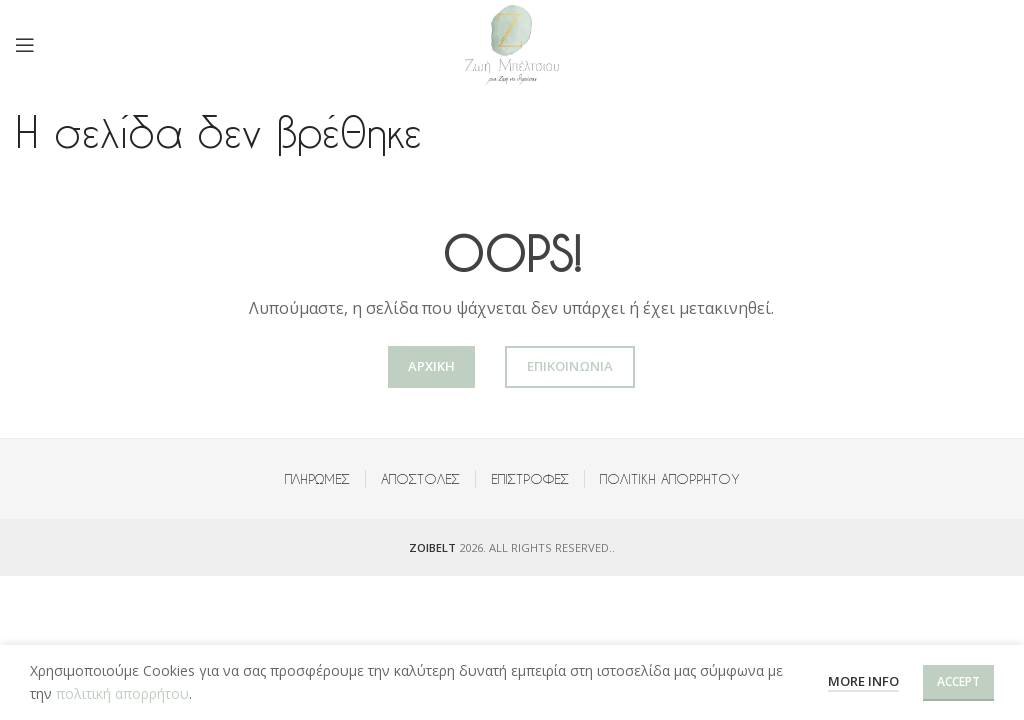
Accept (958, 681)
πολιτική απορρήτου (122, 693)
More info (863, 681)
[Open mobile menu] (25, 45)
